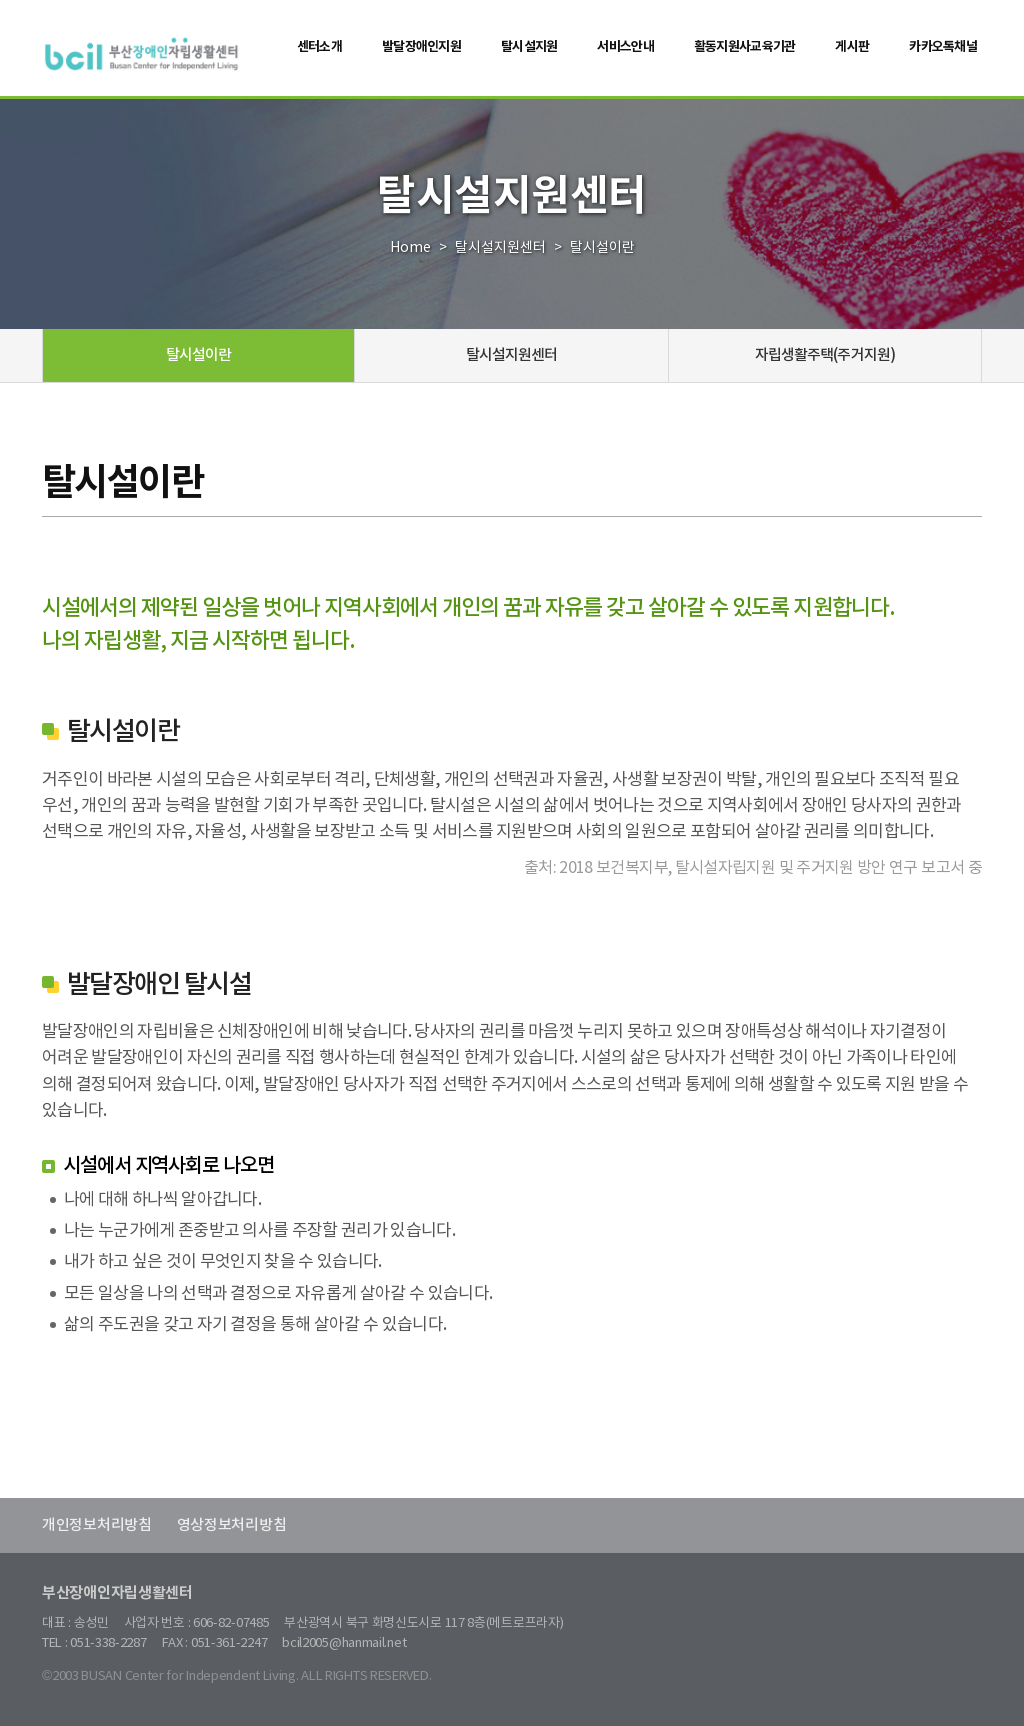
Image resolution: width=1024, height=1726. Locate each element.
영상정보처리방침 (232, 1525)
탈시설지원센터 (500, 248)
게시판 (852, 47)
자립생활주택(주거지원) (825, 355)
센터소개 (319, 47)
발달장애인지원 (421, 47)
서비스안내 (625, 47)
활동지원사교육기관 (745, 47)
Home (410, 248)
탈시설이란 (199, 355)
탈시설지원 (529, 47)
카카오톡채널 (943, 47)
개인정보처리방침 (97, 1525)
